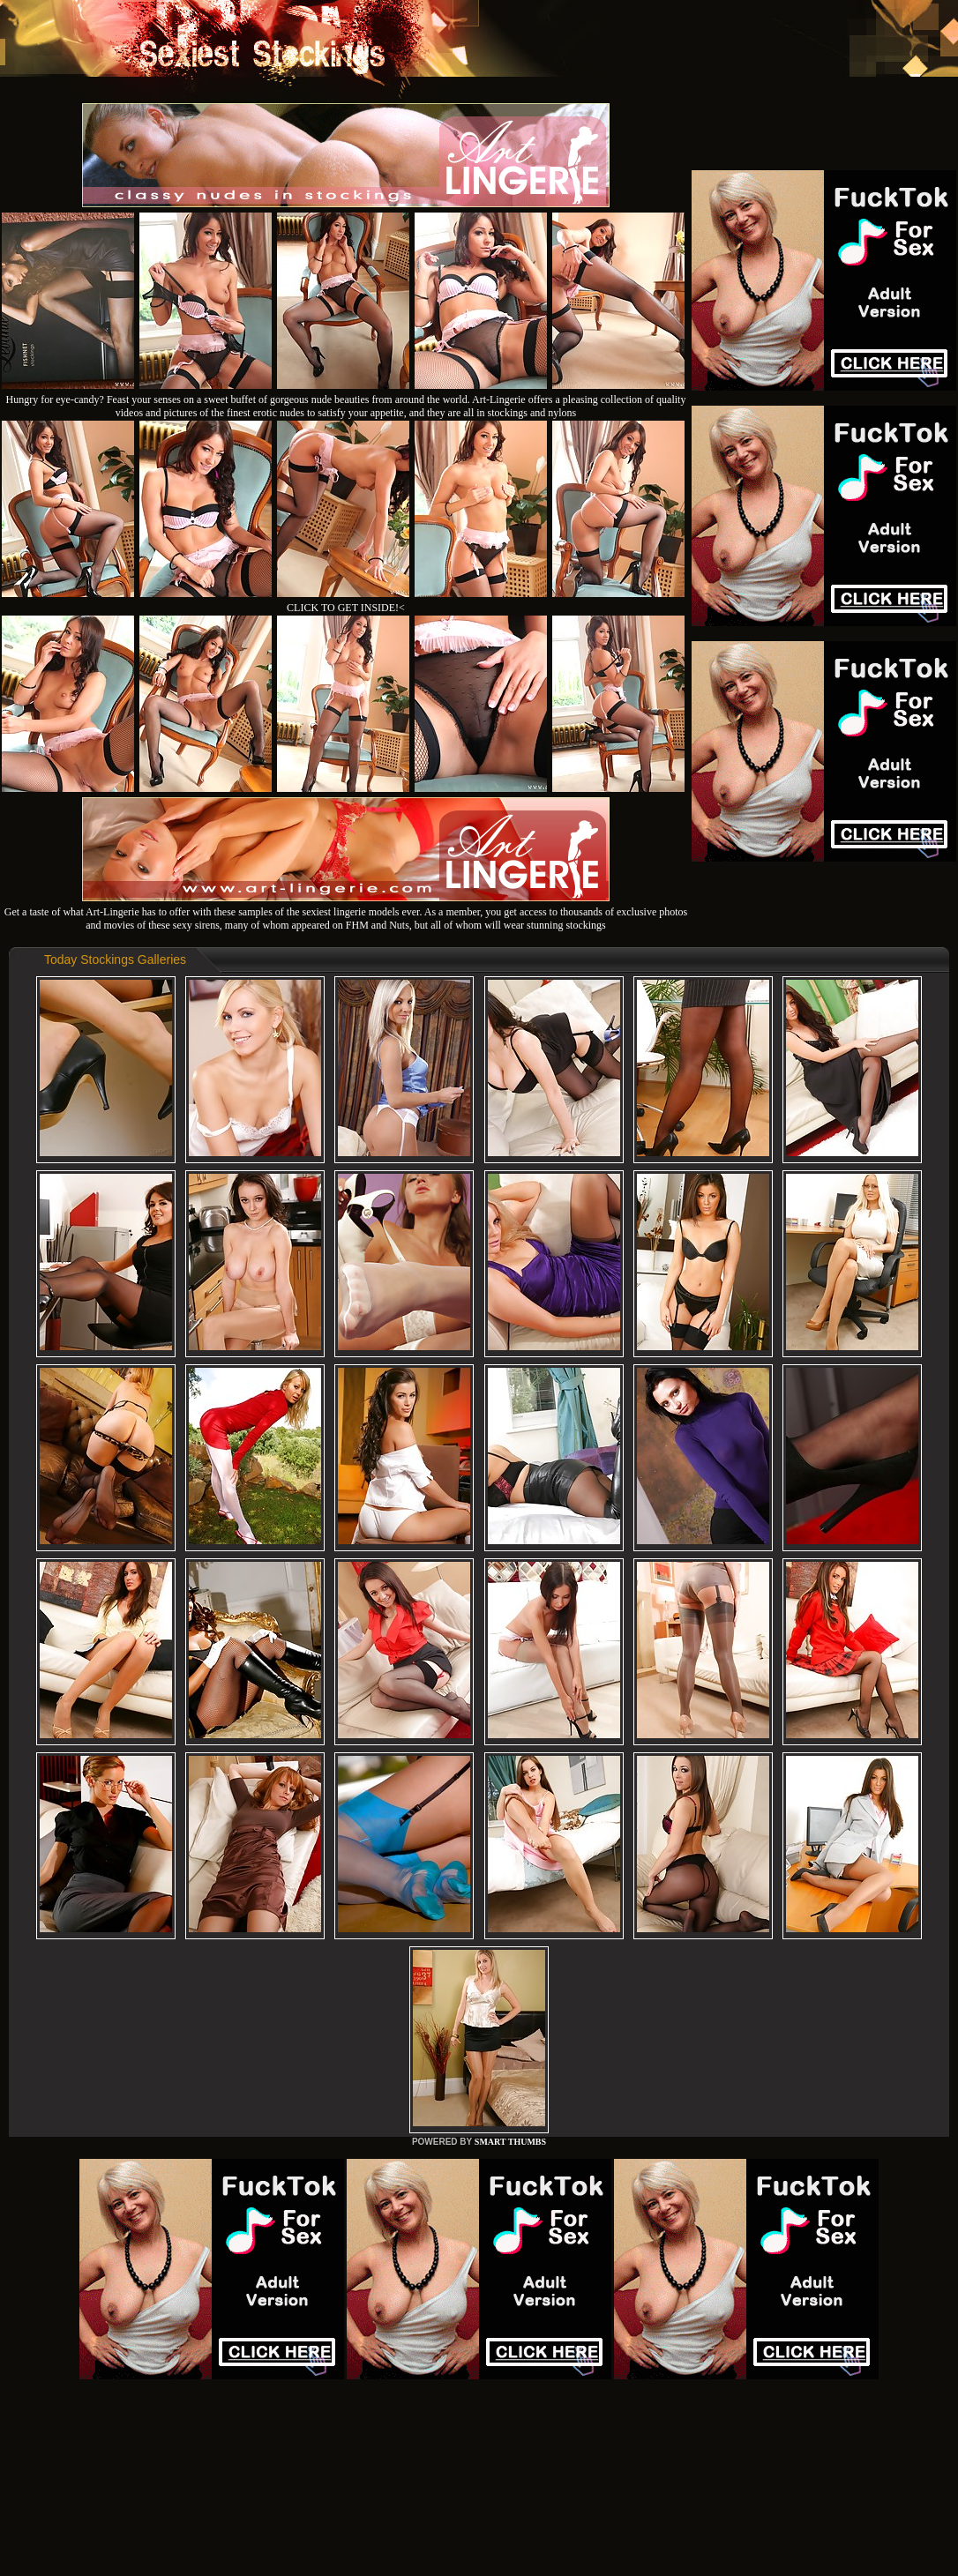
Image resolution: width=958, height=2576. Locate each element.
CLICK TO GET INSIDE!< (346, 607)
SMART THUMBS (510, 2142)
